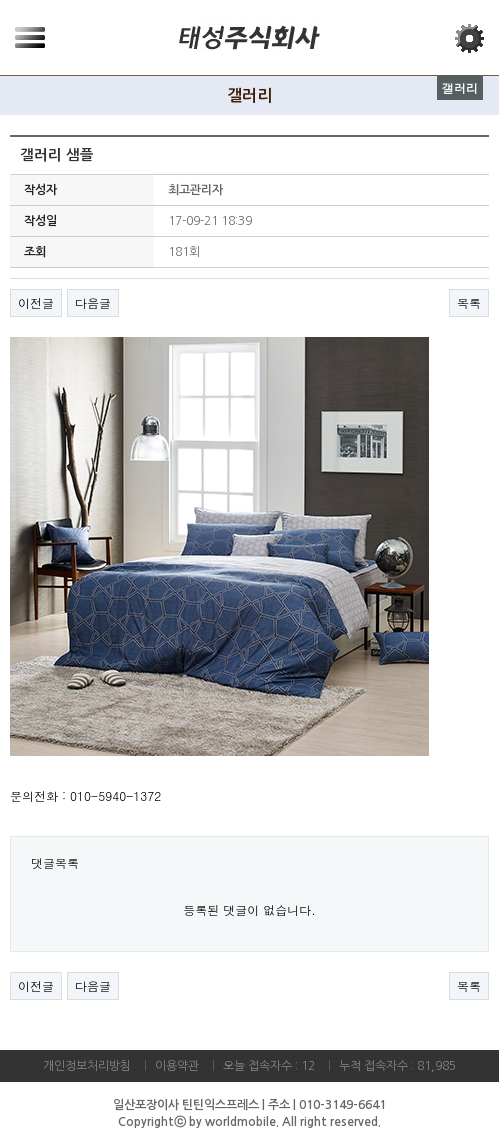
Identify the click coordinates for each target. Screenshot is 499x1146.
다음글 (93, 302)
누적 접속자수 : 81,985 (397, 1066)
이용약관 (177, 1066)
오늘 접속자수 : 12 (269, 1066)
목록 (469, 302)
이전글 (36, 302)
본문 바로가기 (0, 0)
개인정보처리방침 (87, 1066)
